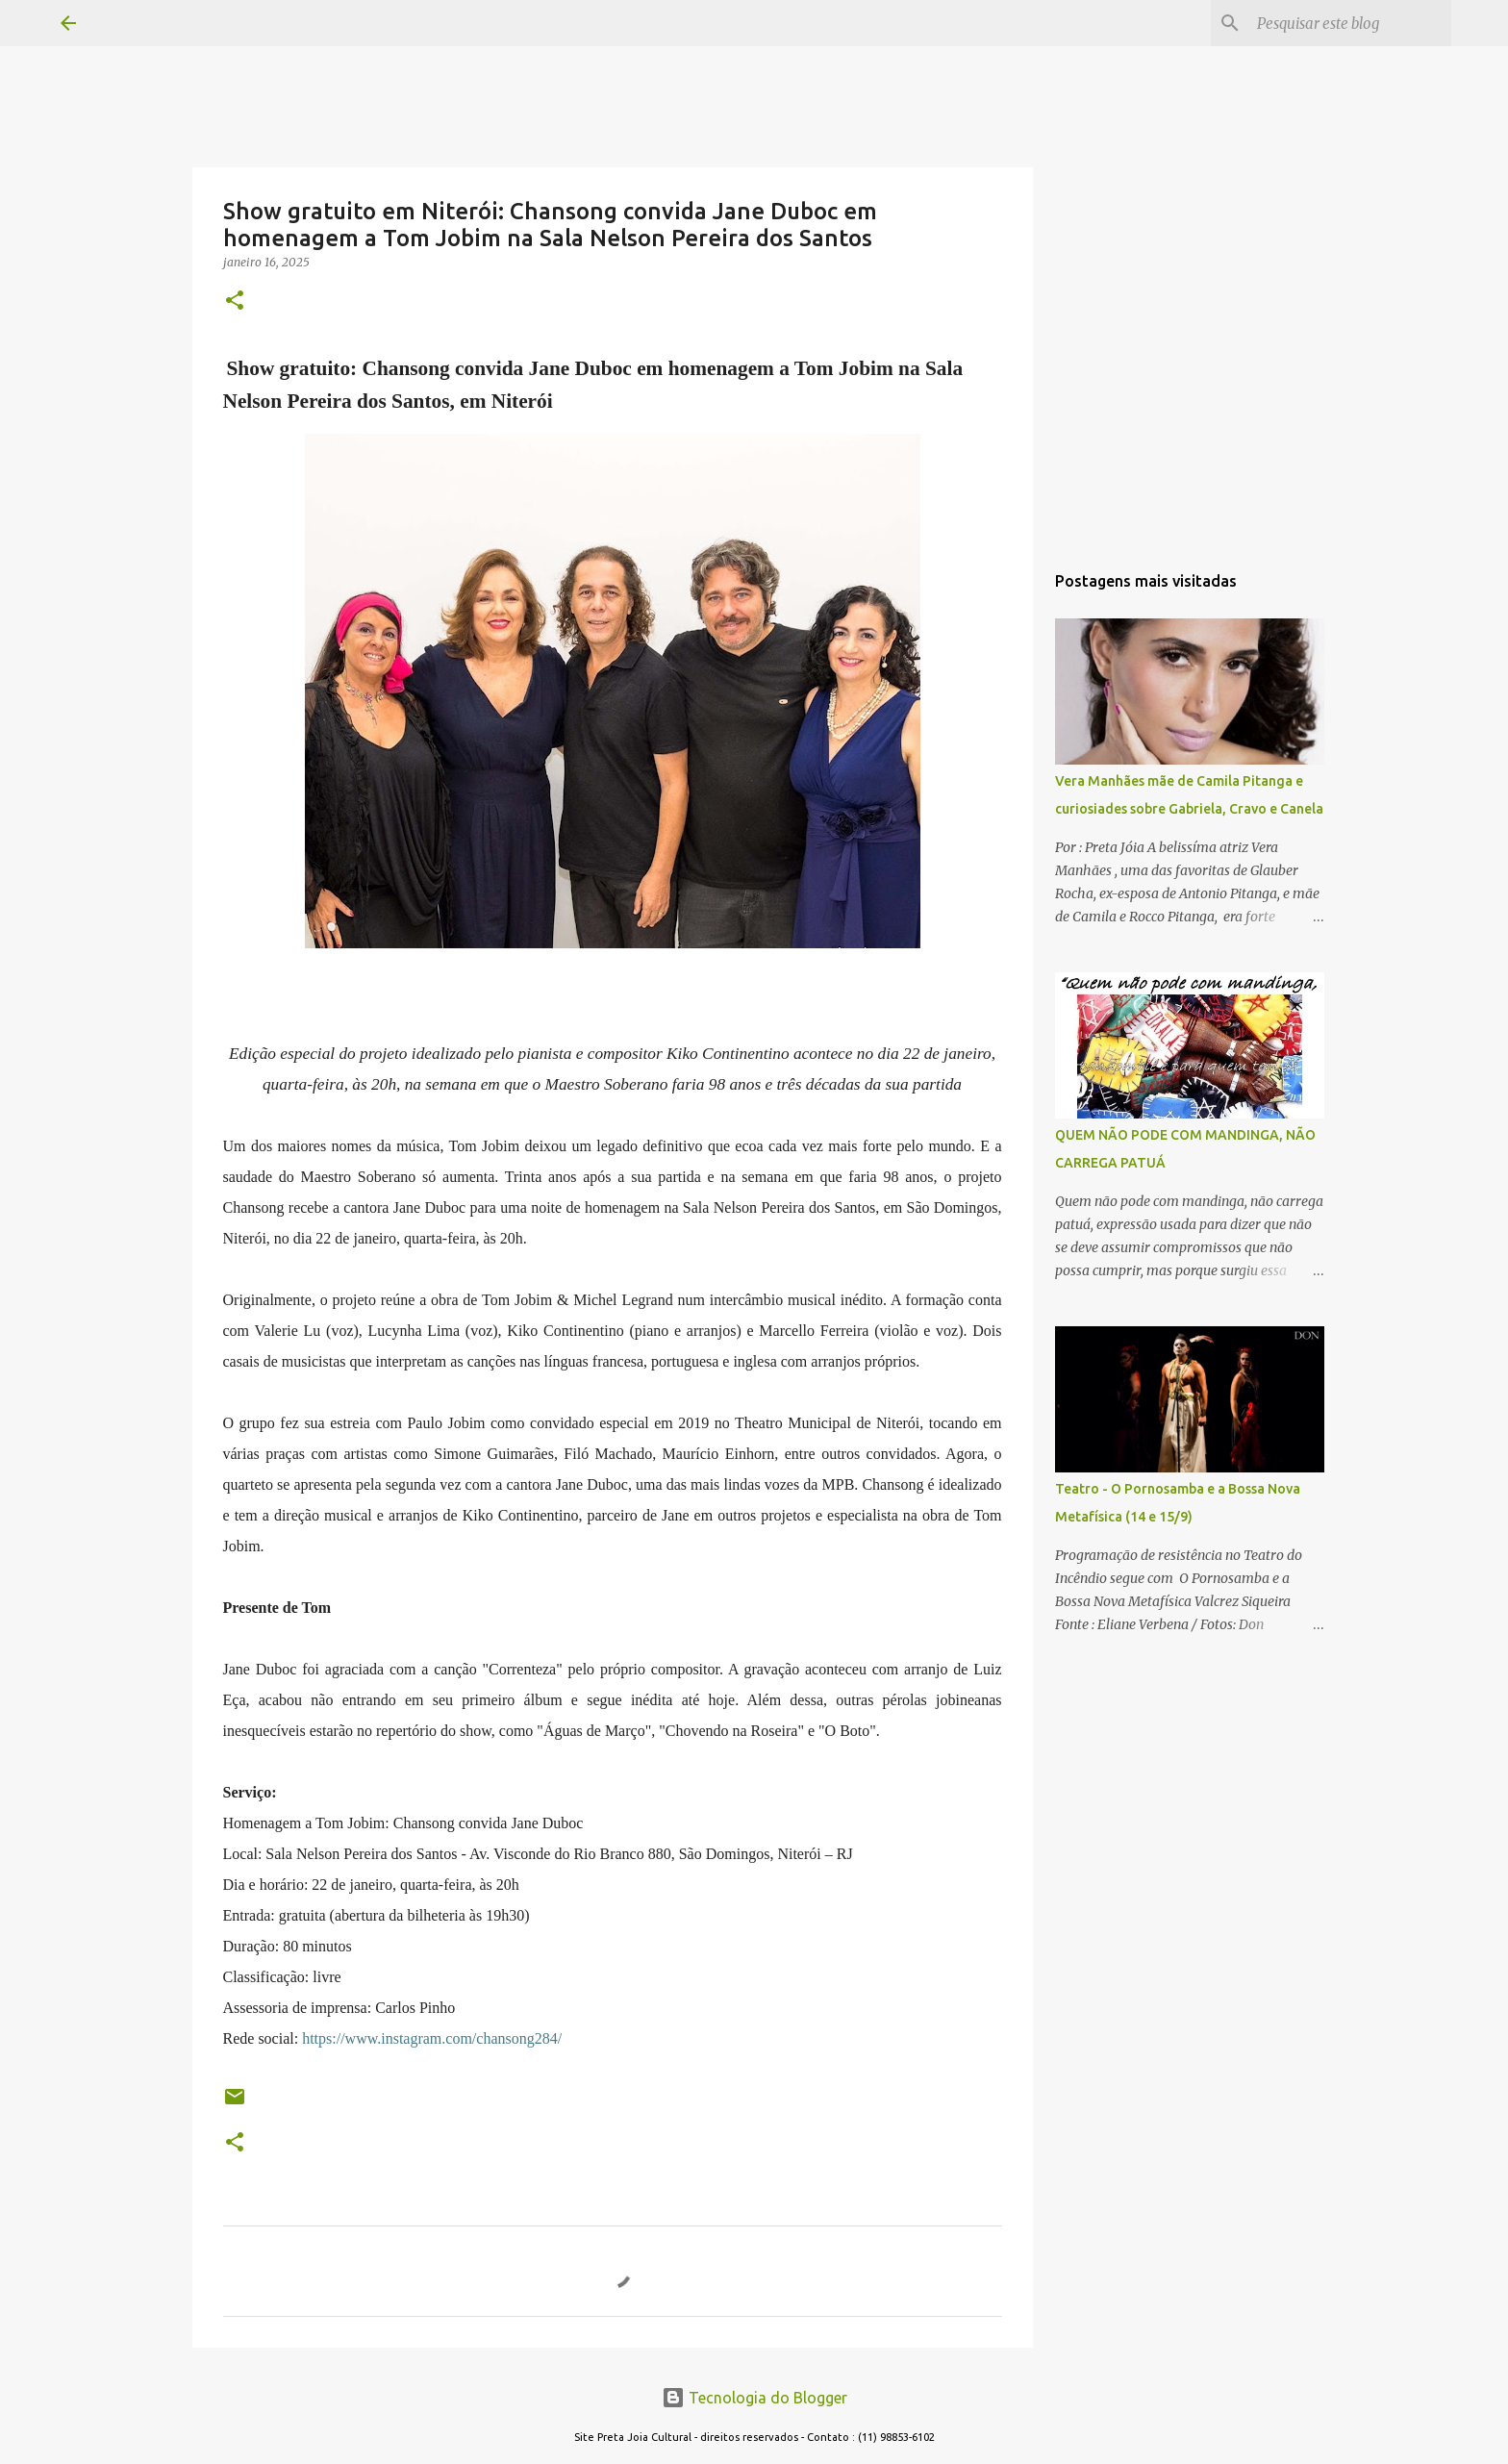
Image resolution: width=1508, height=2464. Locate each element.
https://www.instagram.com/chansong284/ (432, 2038)
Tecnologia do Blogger (754, 2397)
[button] (234, 301)
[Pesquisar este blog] (1350, 23)
